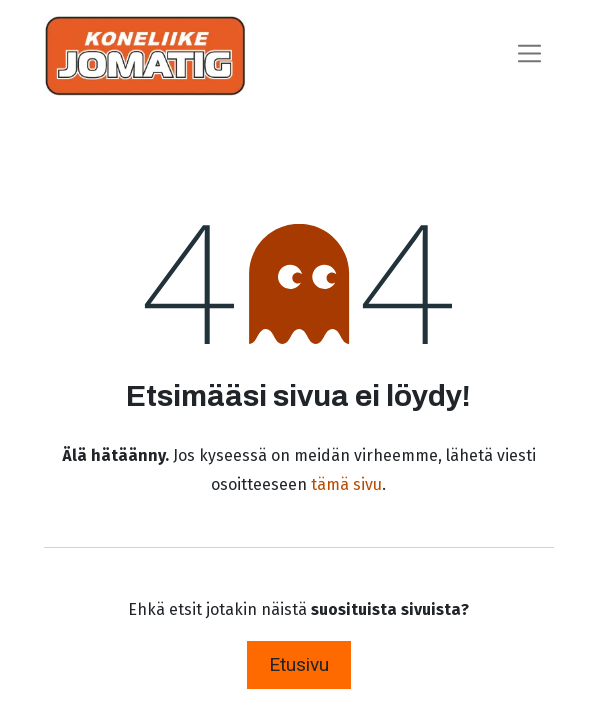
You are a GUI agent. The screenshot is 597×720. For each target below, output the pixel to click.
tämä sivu (346, 484)
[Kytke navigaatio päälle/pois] (529, 55)
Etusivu (299, 664)
